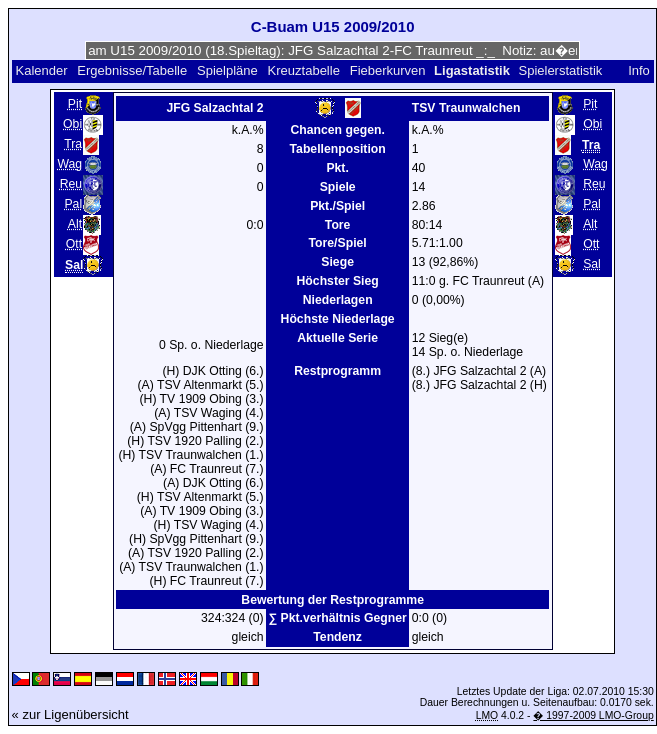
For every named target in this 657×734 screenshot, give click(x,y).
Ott (74, 244)
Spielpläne (227, 70)
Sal (592, 264)
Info (639, 70)
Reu (71, 184)
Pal (73, 204)
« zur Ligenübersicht (70, 714)
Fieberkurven (388, 70)
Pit (75, 104)
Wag (69, 164)
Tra (73, 144)
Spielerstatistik (561, 70)
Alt (75, 224)
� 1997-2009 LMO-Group (593, 715)
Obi (72, 124)
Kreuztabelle (304, 70)
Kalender (41, 70)
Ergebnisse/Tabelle (132, 70)
